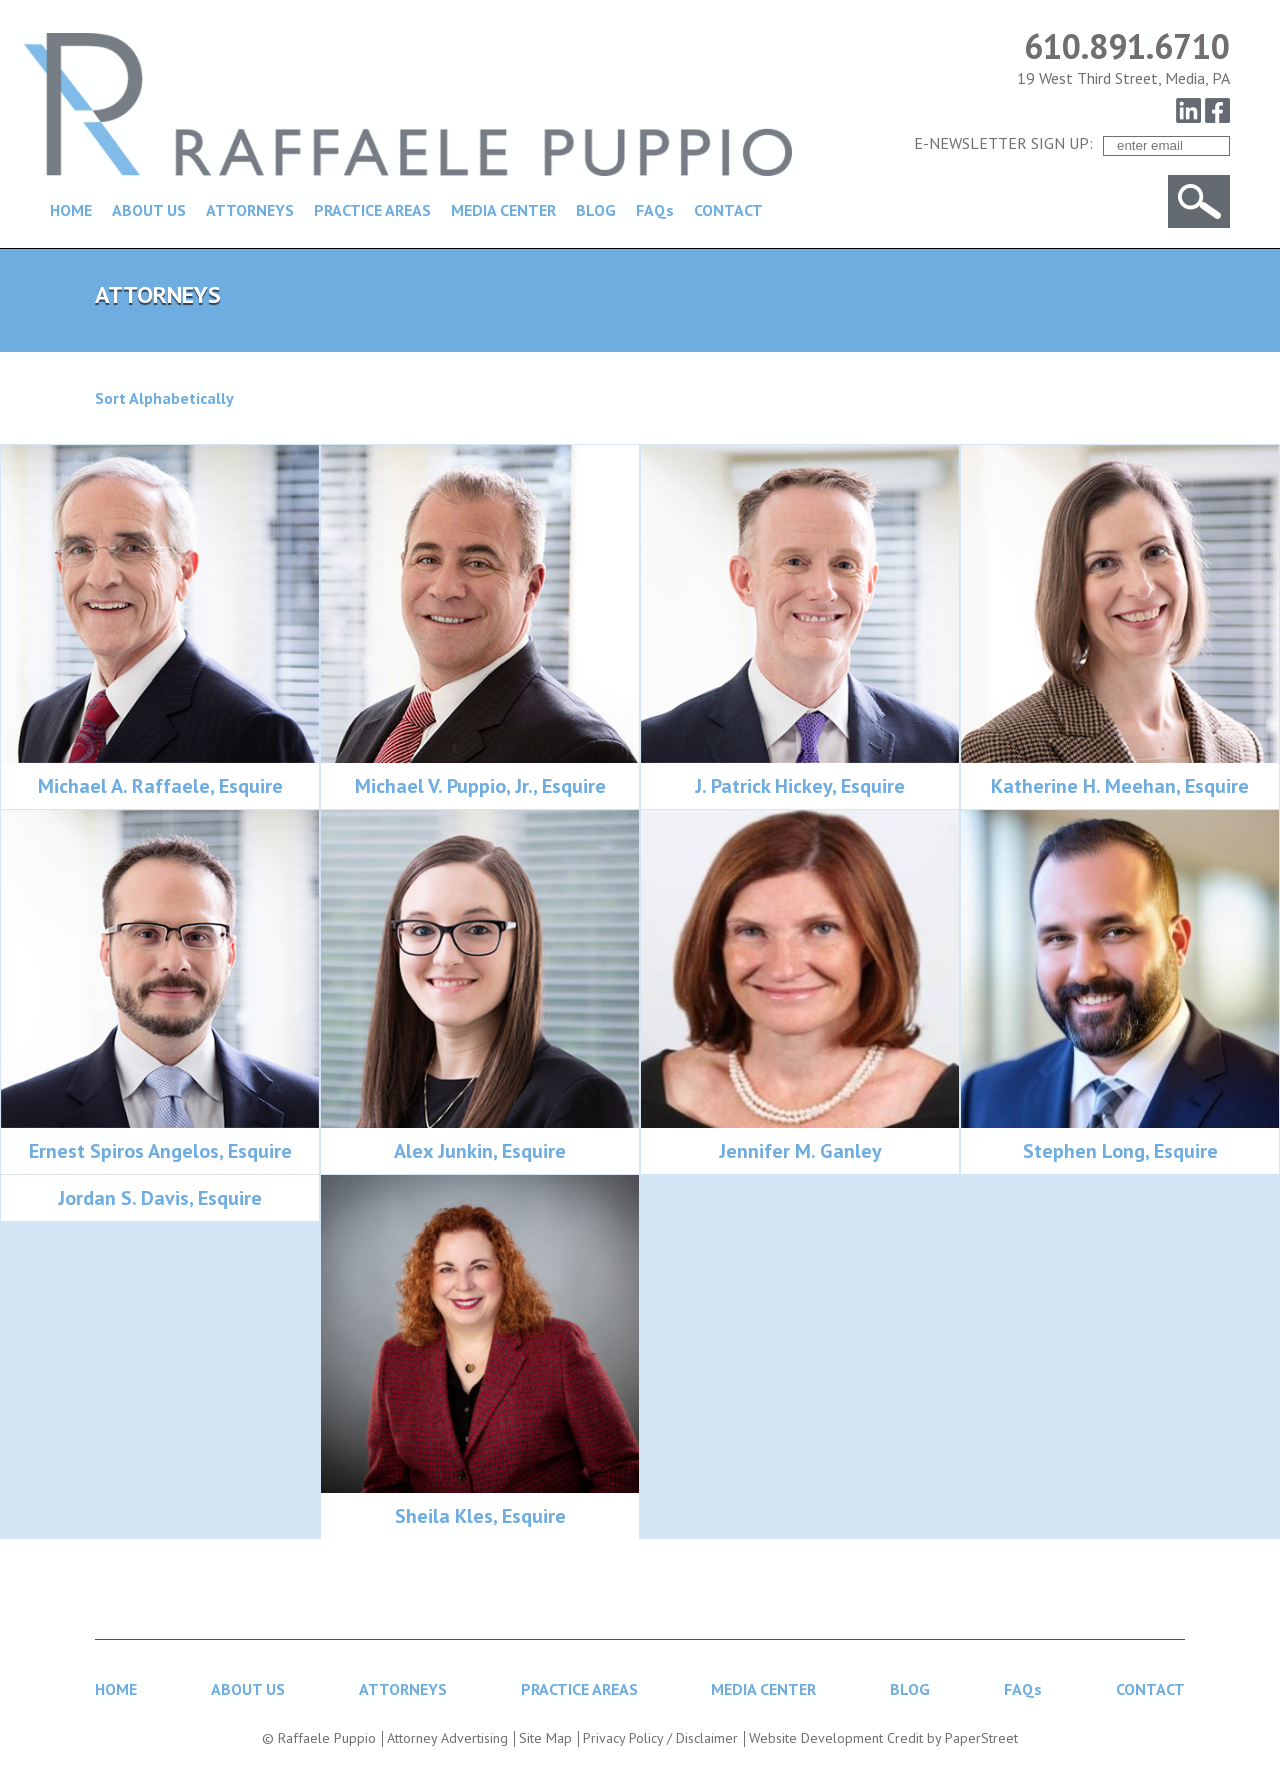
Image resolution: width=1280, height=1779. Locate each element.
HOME (71, 210)
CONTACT (728, 210)
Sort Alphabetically (164, 398)
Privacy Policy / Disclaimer (660, 1738)
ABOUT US (149, 210)
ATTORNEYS (250, 210)
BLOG (596, 210)
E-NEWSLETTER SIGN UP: (1003, 143)
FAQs (655, 210)
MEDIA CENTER (503, 210)
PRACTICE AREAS (372, 210)
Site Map (545, 1738)
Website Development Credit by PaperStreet (883, 1738)
